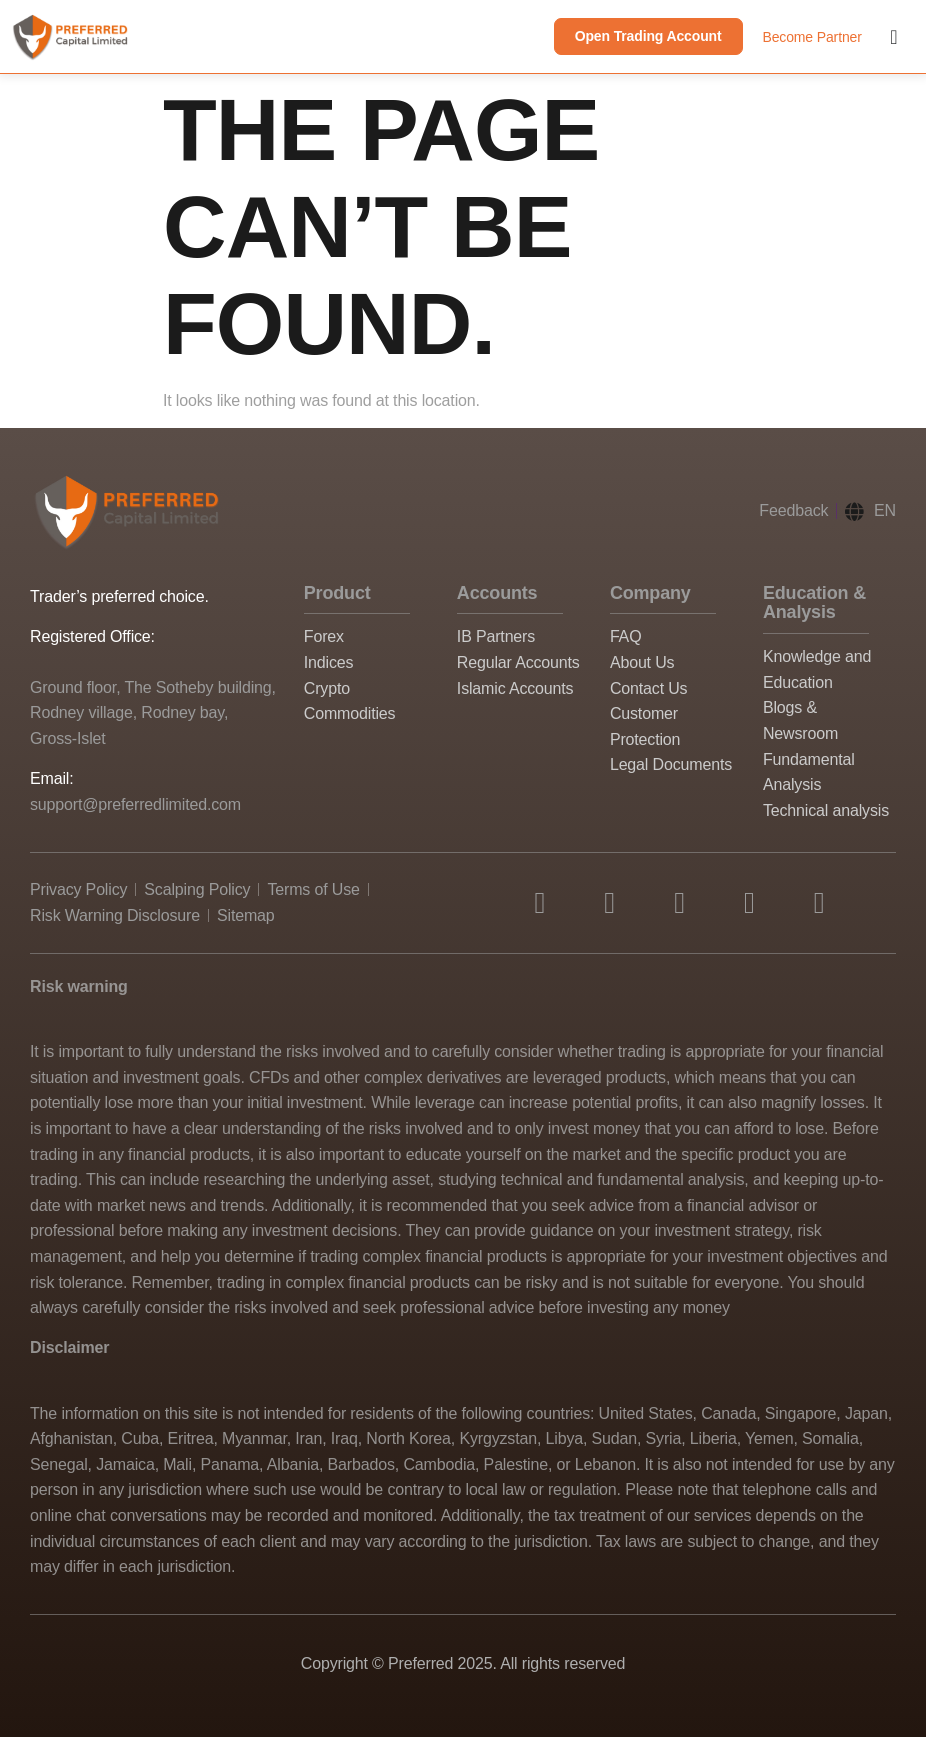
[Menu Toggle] (893, 37)
